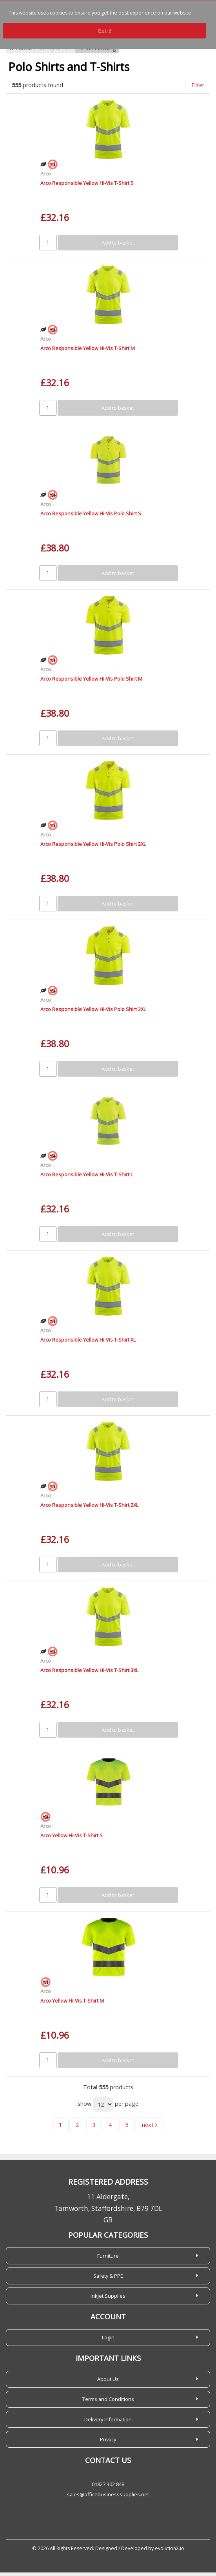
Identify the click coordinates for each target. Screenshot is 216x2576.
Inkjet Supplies (108, 2299)
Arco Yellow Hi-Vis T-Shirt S (71, 1838)
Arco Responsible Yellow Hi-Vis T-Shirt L (86, 1177)
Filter (197, 88)
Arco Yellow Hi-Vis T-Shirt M (72, 2004)
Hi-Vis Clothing (97, 51)
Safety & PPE (55, 51)
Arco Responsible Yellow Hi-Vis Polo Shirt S (90, 516)
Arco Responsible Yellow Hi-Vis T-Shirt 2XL (89, 1508)
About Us (108, 2382)
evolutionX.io (169, 2552)
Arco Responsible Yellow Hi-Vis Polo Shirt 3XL (93, 1012)
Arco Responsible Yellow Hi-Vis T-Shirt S (87, 186)
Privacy (108, 2442)
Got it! (104, 30)
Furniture (108, 2259)
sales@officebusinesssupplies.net (108, 2497)
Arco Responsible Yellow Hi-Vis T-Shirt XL (88, 1343)
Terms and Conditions (108, 2402)
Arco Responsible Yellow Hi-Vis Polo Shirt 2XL (93, 847)
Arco (45, 177)
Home (20, 51)
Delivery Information (108, 2422)
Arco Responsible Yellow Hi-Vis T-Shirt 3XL (89, 1673)
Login (108, 2340)
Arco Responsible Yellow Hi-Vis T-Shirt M (87, 351)
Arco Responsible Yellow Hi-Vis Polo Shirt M (91, 682)
